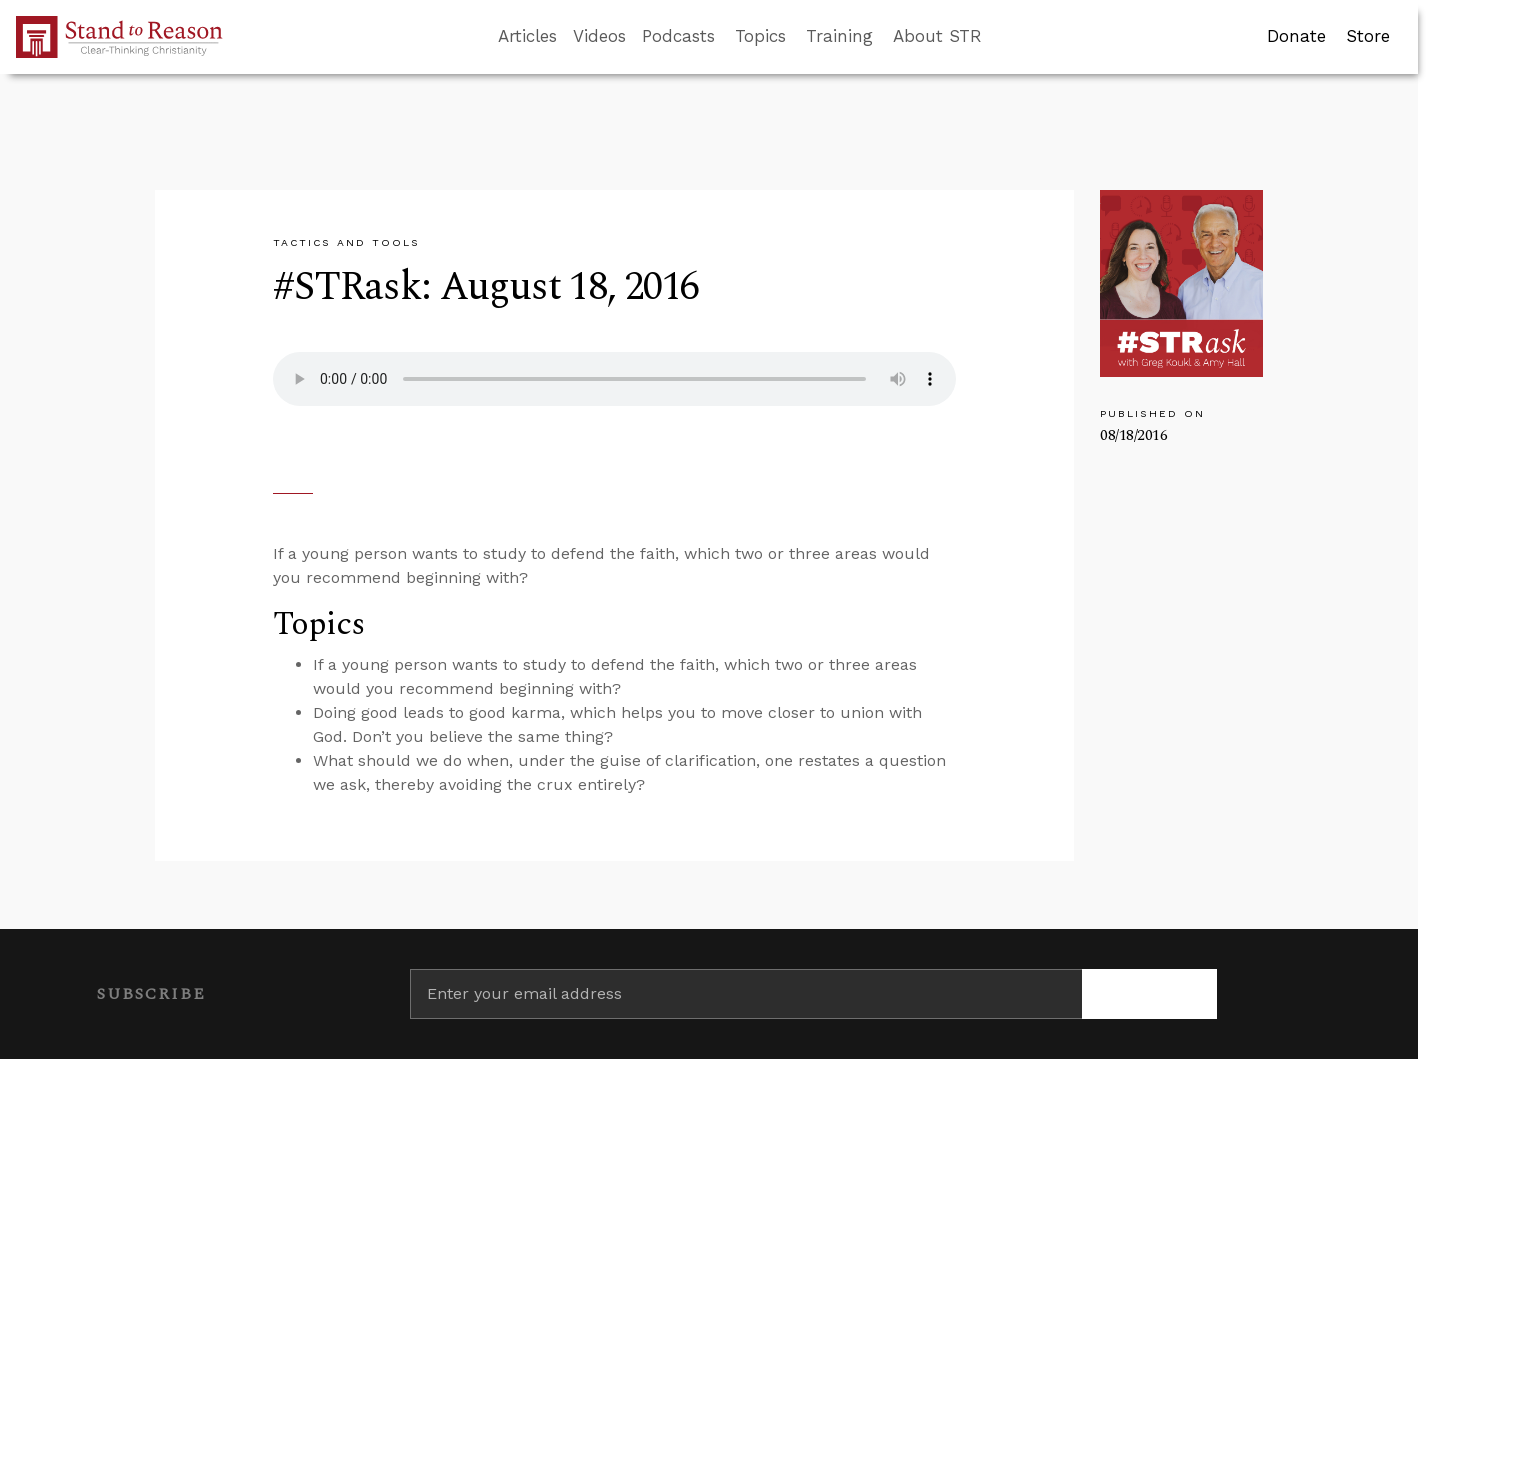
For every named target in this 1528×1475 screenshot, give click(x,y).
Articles (527, 36)
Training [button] (839, 36)
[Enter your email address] (746, 994)
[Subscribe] (1149, 994)
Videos (599, 36)
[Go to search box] (1000, 37)
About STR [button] (937, 36)
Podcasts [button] (678, 36)
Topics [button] (760, 36)
